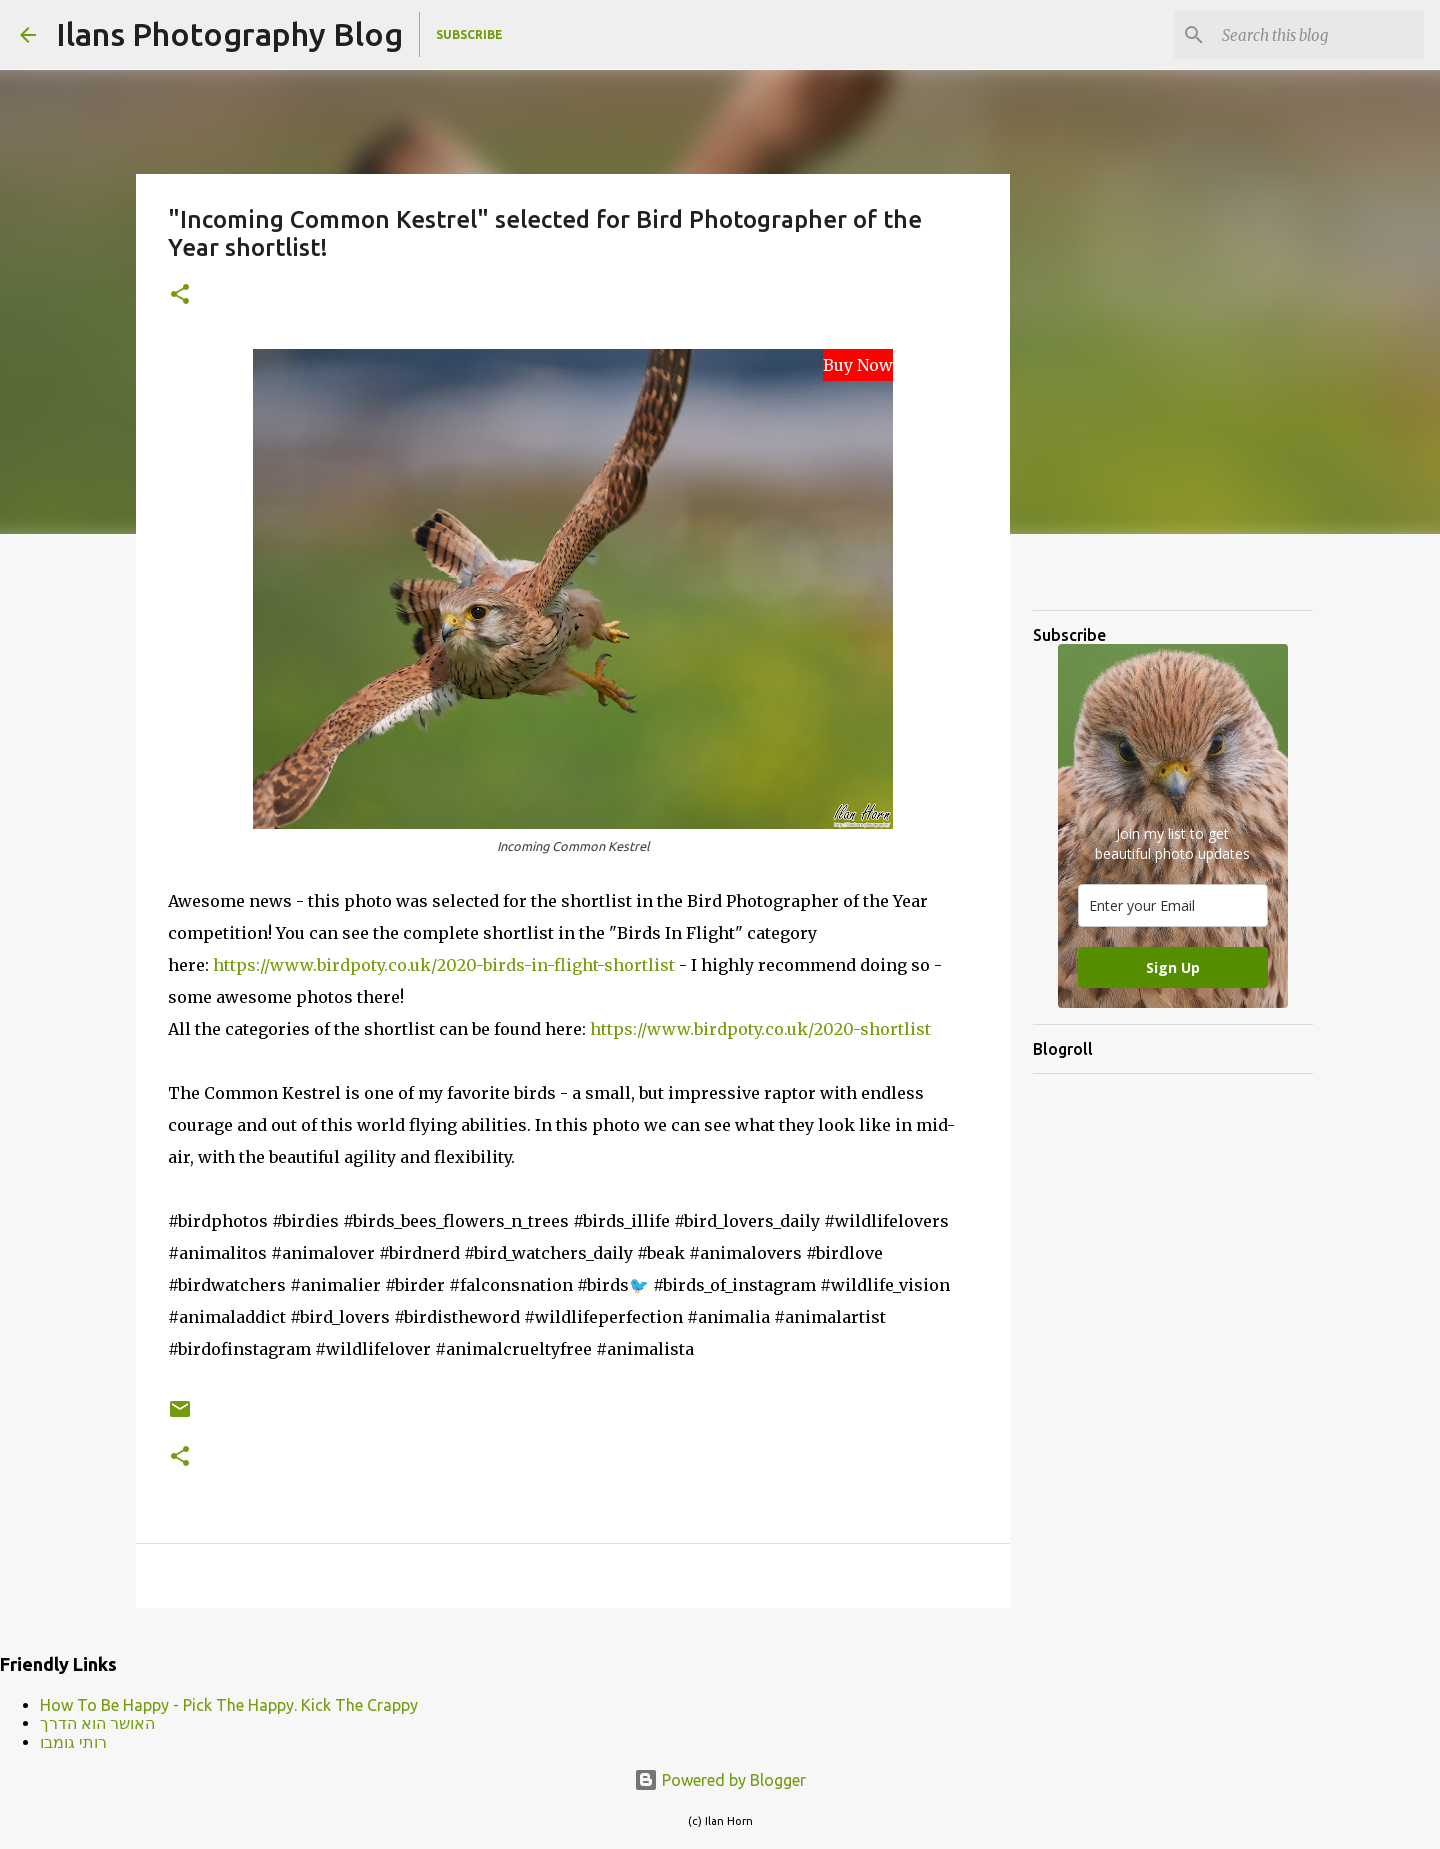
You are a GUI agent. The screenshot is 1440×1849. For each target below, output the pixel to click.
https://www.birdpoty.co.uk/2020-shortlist (760, 1029)
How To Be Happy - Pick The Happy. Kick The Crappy (229, 1705)
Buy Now (858, 365)
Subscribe (469, 34)
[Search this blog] (1319, 35)
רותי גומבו (73, 1742)
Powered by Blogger (720, 1780)
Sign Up (1173, 967)
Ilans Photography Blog (229, 34)
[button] (180, 295)
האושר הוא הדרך (97, 1723)
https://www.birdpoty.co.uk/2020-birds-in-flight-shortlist (444, 965)
